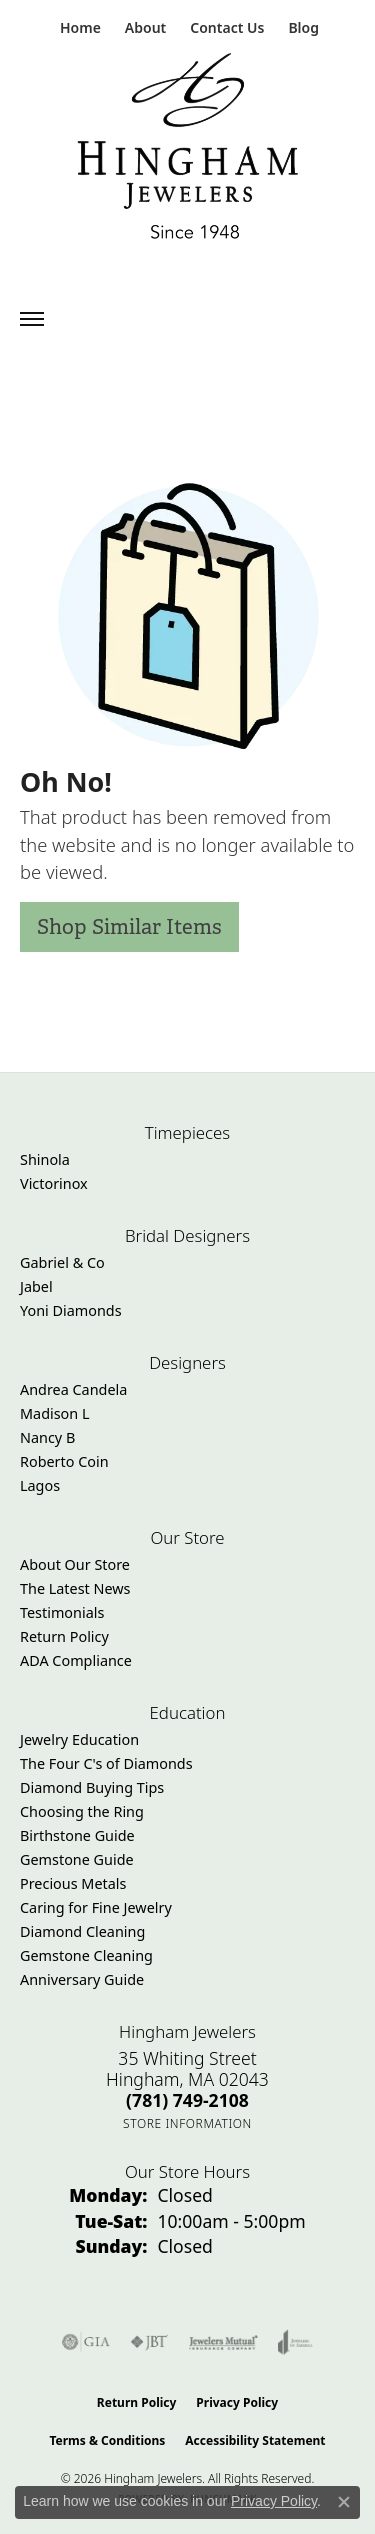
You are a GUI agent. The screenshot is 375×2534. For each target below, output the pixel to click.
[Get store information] (187, 2123)
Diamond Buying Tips (92, 1787)
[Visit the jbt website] (149, 2342)
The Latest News (75, 1588)
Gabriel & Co (62, 1262)
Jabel (36, 1286)
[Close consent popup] (344, 2502)
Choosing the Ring (82, 1811)
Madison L (54, 1413)
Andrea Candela (73, 1389)
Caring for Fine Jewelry (96, 1907)
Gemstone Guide (77, 1859)
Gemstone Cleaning (86, 1955)
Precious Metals (73, 1883)
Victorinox (54, 1183)
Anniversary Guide (82, 1979)
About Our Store (75, 1564)
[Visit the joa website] (295, 2342)
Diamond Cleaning (82, 1931)
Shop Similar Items (129, 926)
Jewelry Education (79, 1739)
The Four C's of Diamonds (106, 1763)
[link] (78, 27)
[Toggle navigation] (32, 319)
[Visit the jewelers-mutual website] (223, 2342)
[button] (143, 27)
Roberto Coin (64, 1461)
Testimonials (62, 1612)
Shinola (45, 1159)
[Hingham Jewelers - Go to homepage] (188, 151)
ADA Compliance (76, 1660)
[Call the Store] (187, 2100)
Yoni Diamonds (71, 1310)
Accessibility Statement (255, 2440)
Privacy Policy (237, 2402)
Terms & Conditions (107, 2440)
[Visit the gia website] (86, 2342)
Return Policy (64, 1636)
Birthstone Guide (77, 1835)
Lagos (40, 1485)
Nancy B (47, 1437)
